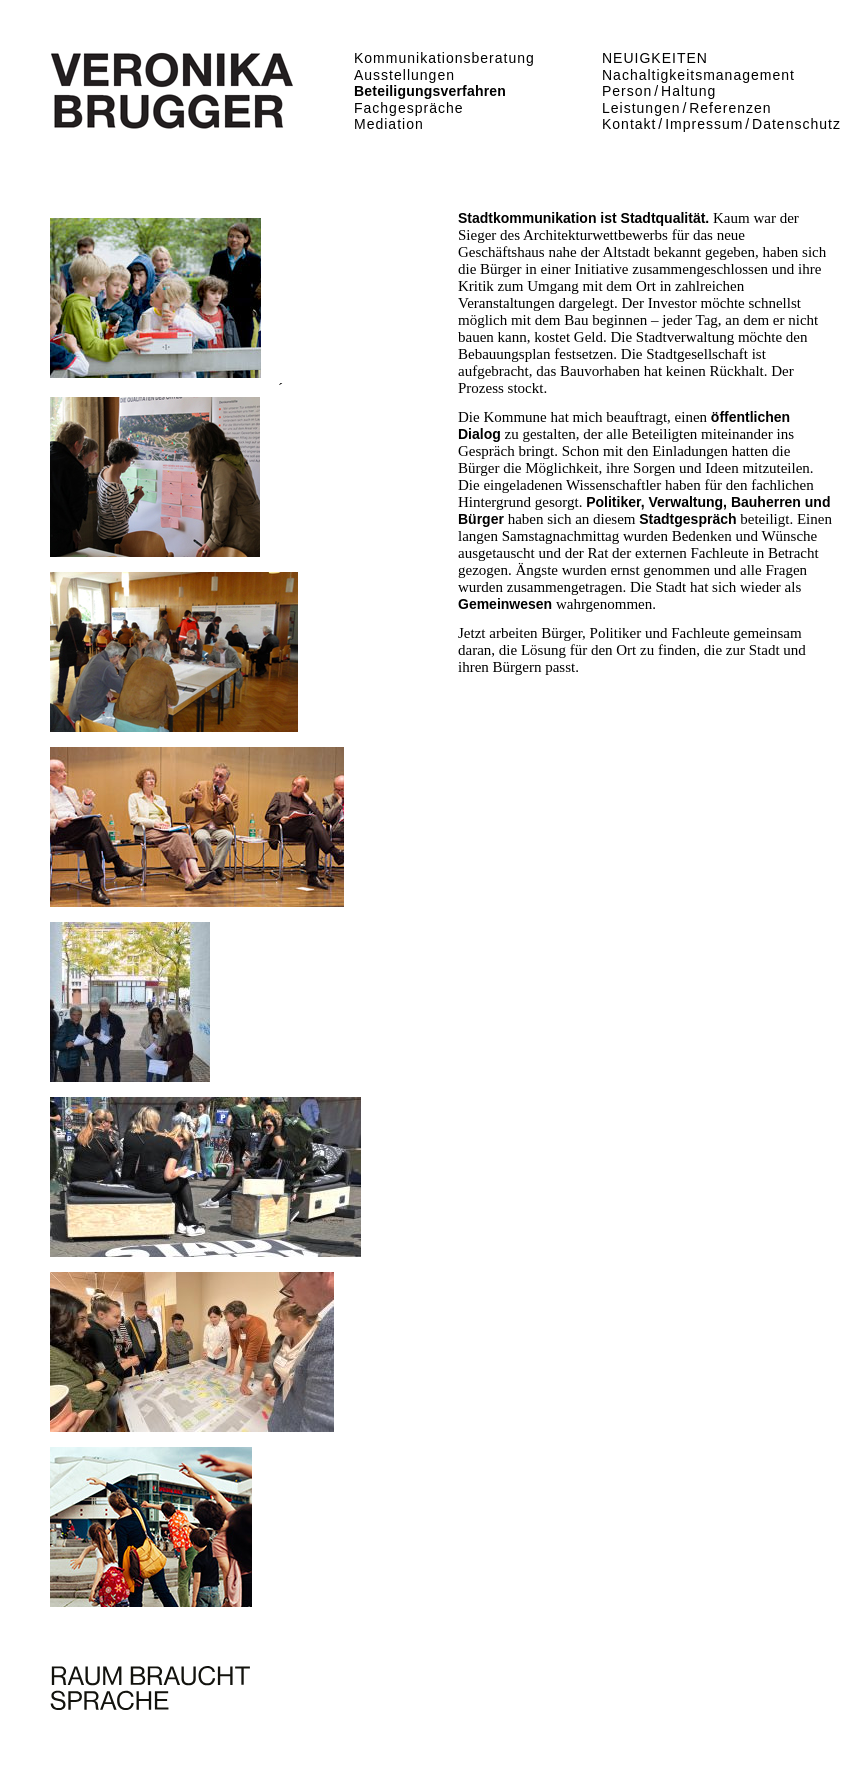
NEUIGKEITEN (655, 58)
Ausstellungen (404, 75)
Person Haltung (659, 91)
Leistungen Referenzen (687, 108)
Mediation (389, 124)
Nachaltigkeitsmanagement (698, 75)
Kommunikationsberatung (444, 58)
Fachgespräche (409, 108)
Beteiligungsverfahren (430, 91)
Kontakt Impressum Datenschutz (721, 124)
